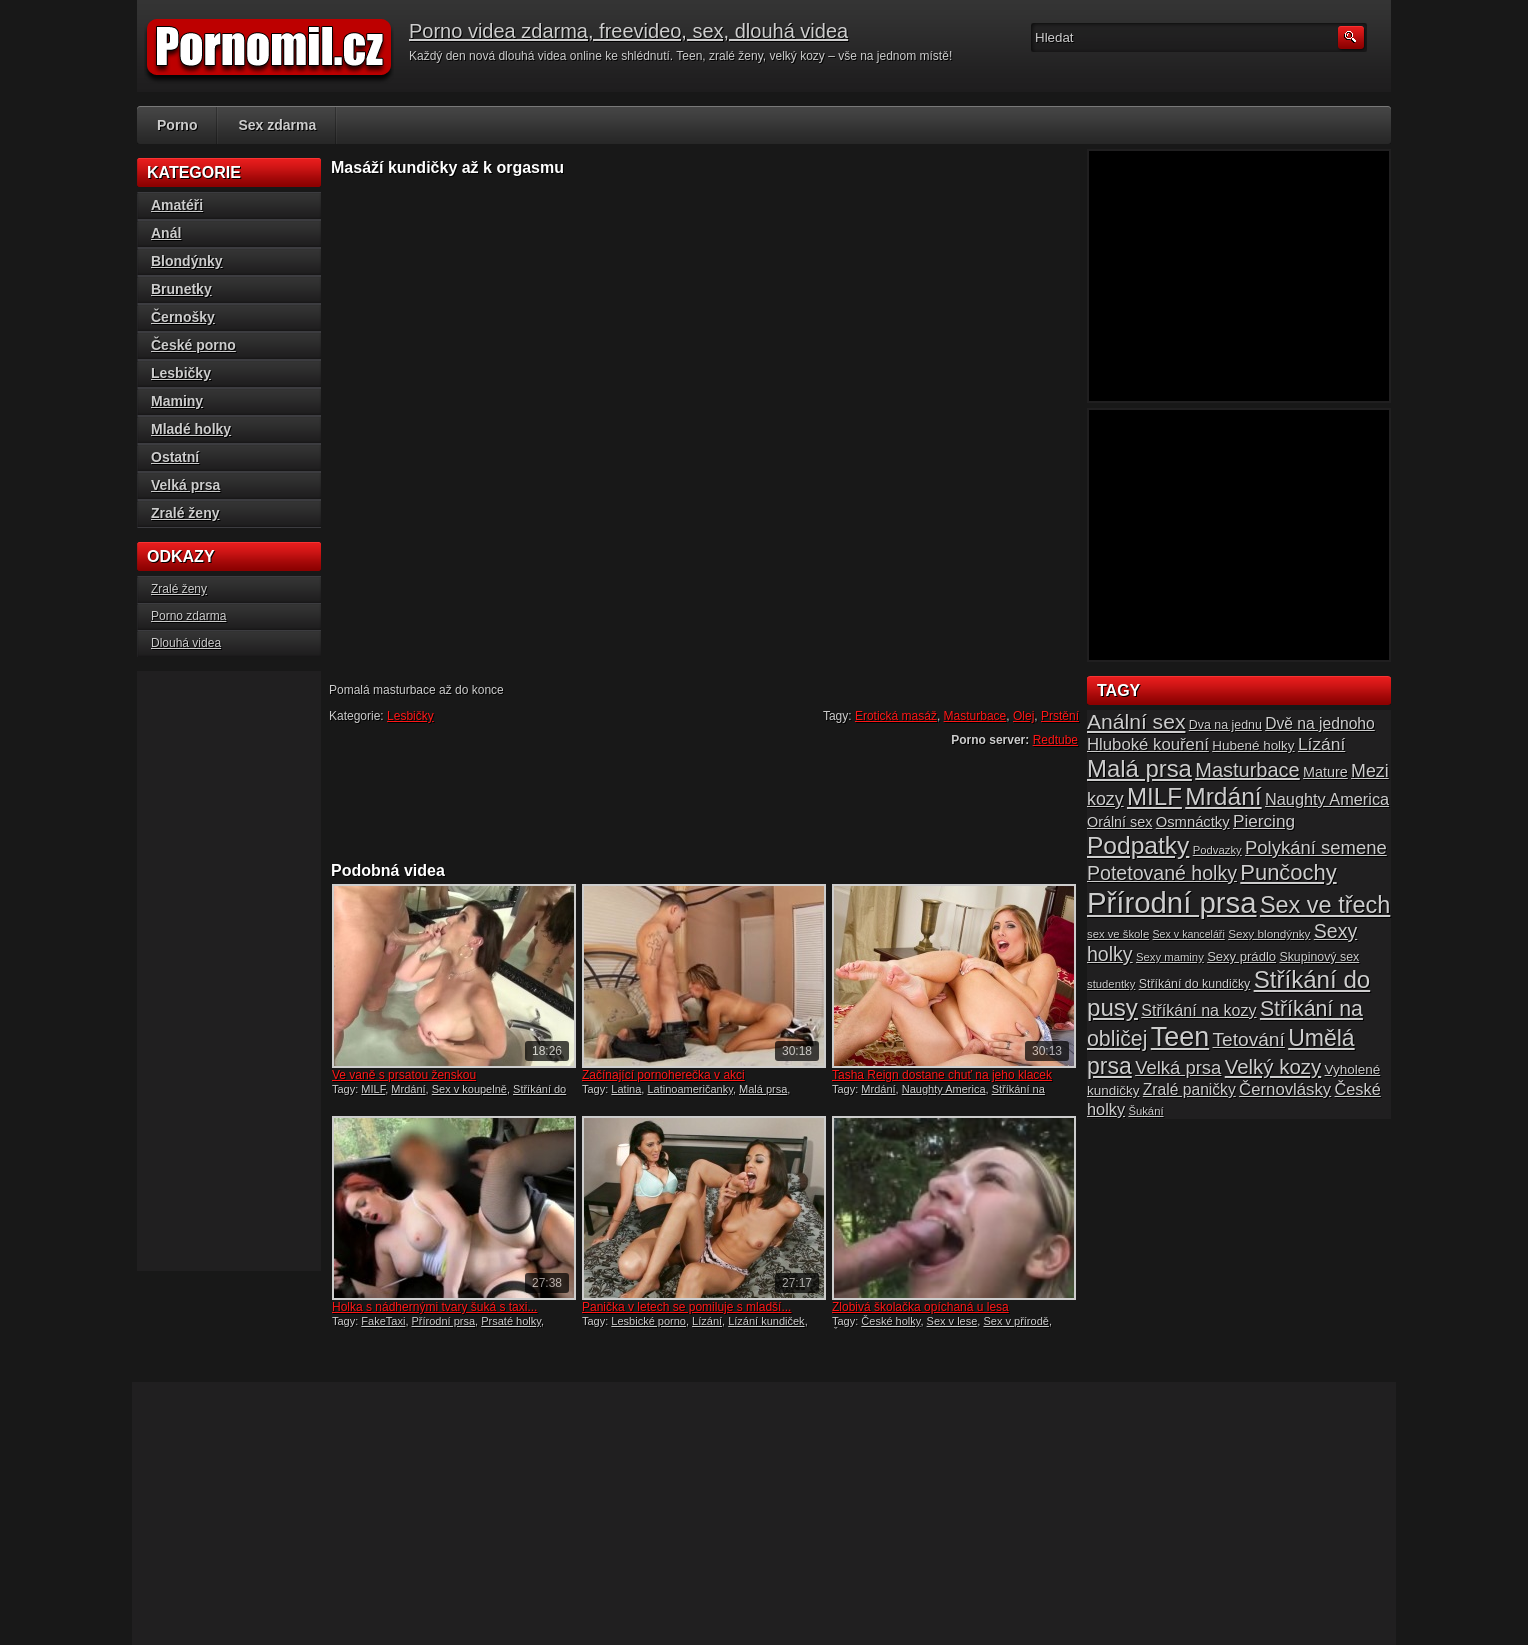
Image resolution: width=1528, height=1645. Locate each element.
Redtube (1055, 740)
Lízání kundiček (766, 1321)
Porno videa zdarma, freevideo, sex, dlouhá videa (628, 31)
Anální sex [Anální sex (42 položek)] (1136, 721)
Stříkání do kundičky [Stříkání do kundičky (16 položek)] (1195, 984)
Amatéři (177, 205)
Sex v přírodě (1015, 1321)
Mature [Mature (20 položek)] (1325, 772)
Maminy (177, 401)
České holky (890, 1321)
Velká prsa (185, 485)
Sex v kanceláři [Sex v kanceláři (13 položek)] (1189, 934)
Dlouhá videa (186, 643)
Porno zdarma (188, 616)
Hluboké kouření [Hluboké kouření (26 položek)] (1148, 744)
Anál (166, 233)
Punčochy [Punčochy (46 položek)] (1288, 872)
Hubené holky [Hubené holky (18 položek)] (1253, 745)
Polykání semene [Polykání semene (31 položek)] (1316, 847)
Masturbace (975, 716)
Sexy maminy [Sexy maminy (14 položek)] (1170, 957)
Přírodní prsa (444, 1321)
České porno (193, 345)
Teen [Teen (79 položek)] (1180, 1037)
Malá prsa (763, 1089)
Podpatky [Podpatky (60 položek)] (1138, 845)
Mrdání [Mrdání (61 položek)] (1223, 796)
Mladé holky (191, 429)
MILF (373, 1089)
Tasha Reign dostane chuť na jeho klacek (942, 1075)
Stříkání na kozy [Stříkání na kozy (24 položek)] (1198, 1010)
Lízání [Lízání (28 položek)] (1321, 744)
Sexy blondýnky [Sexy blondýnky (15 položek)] (1269, 933)
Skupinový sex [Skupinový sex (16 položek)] (1319, 957)
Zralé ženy (185, 513)
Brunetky (181, 289)
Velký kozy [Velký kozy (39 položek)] (1273, 1067)
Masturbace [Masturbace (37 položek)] (1247, 770)
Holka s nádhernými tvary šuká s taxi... (434, 1307)
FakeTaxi (383, 1321)
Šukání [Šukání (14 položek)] (1145, 1111)
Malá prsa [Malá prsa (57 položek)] (1139, 768)
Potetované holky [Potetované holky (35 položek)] (1162, 873)
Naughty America (944, 1089)
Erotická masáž (896, 716)
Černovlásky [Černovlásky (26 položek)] (1285, 1089)
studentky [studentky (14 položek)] (1111, 984)
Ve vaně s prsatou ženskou (404, 1075)
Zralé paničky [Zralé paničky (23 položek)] (1189, 1089)
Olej (1023, 716)
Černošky (183, 317)
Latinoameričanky (689, 1089)
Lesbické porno (648, 1321)
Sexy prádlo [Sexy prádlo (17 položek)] (1241, 956)
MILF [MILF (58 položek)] (1154, 796)
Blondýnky (187, 261)
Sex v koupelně (469, 1089)
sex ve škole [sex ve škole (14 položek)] (1118, 934)
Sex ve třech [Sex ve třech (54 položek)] (1325, 905)
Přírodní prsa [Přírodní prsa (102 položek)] (1172, 902)
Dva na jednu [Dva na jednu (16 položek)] (1225, 725)
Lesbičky (410, 716)
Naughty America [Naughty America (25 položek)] (1327, 799)
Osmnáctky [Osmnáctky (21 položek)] (1193, 822)
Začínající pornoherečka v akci (663, 1075)
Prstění (1060, 716)
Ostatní (175, 457)
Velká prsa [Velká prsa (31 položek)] (1178, 1067)
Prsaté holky (511, 1321)
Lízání (707, 1321)
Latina (626, 1089)
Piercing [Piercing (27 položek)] (1264, 821)
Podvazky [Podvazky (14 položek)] (1217, 850)
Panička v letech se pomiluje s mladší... (686, 1307)
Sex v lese (952, 1321)
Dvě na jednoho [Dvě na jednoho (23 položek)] (1320, 723)
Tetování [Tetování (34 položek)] (1249, 1039)
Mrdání (408, 1089)
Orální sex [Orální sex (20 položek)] (1119, 822)
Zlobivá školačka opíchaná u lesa (920, 1307)
